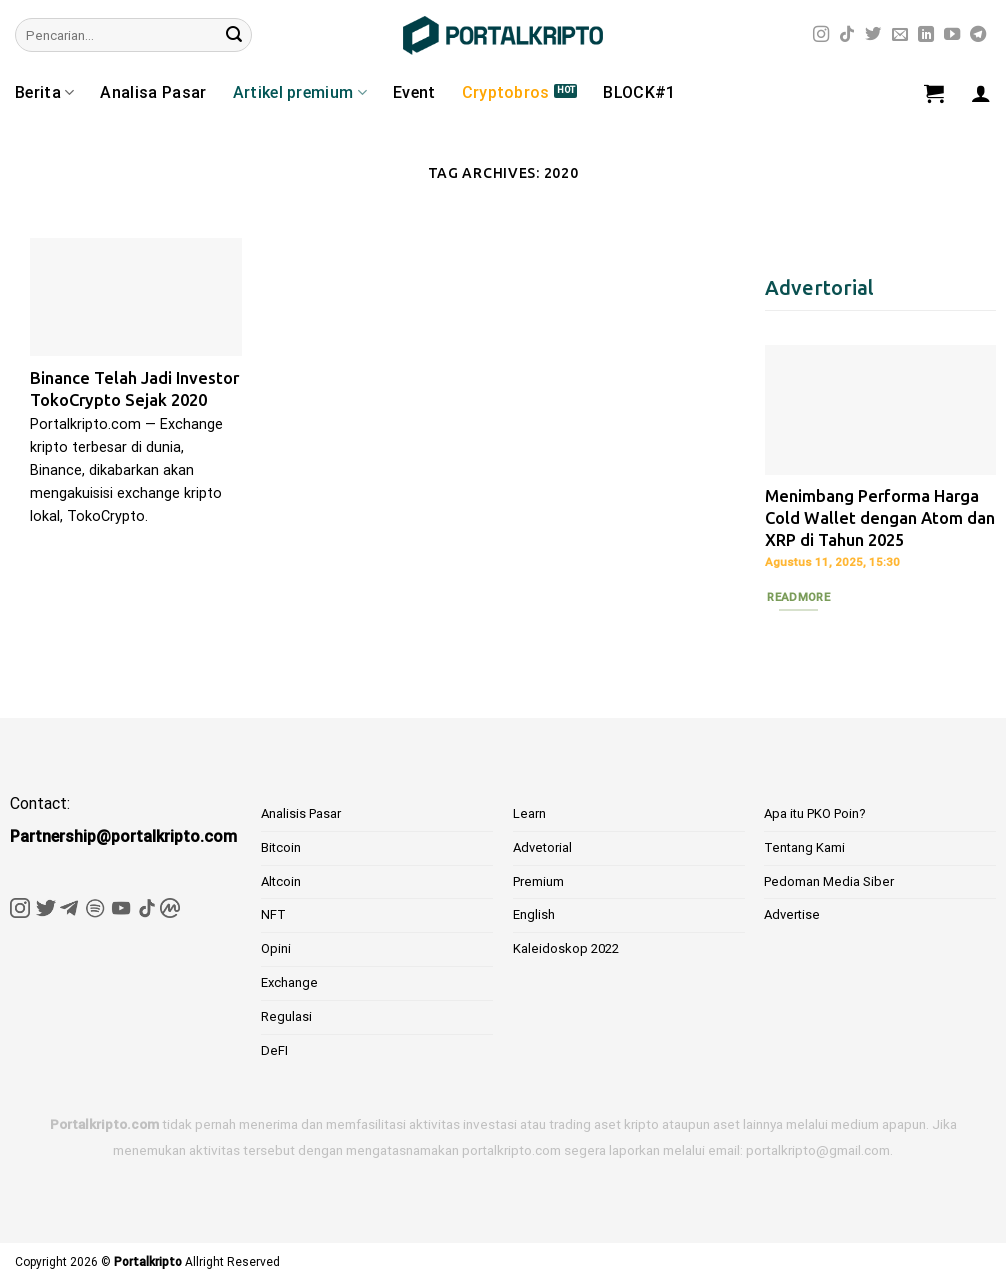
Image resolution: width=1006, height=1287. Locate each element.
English (534, 914)
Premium (538, 881)
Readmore (798, 597)
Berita (44, 93)
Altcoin (281, 881)
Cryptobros (506, 92)
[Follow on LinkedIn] (926, 35)
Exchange (289, 982)
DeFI (274, 1050)
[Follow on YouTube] (952, 35)
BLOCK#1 (639, 92)
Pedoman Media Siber (829, 881)
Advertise (792, 914)
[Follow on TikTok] (847, 35)
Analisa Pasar (153, 92)
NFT (273, 914)
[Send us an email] (900, 35)
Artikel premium (300, 93)
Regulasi (286, 1016)
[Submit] (234, 35)
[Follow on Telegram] (978, 35)
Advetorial (542, 847)
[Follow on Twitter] (873, 35)
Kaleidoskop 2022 (566, 948)
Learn (529, 813)
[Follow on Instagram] (821, 35)
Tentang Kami (804, 847)
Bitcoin (281, 847)
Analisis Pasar (301, 813)
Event (414, 92)
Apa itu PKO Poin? (815, 813)
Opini (276, 948)
